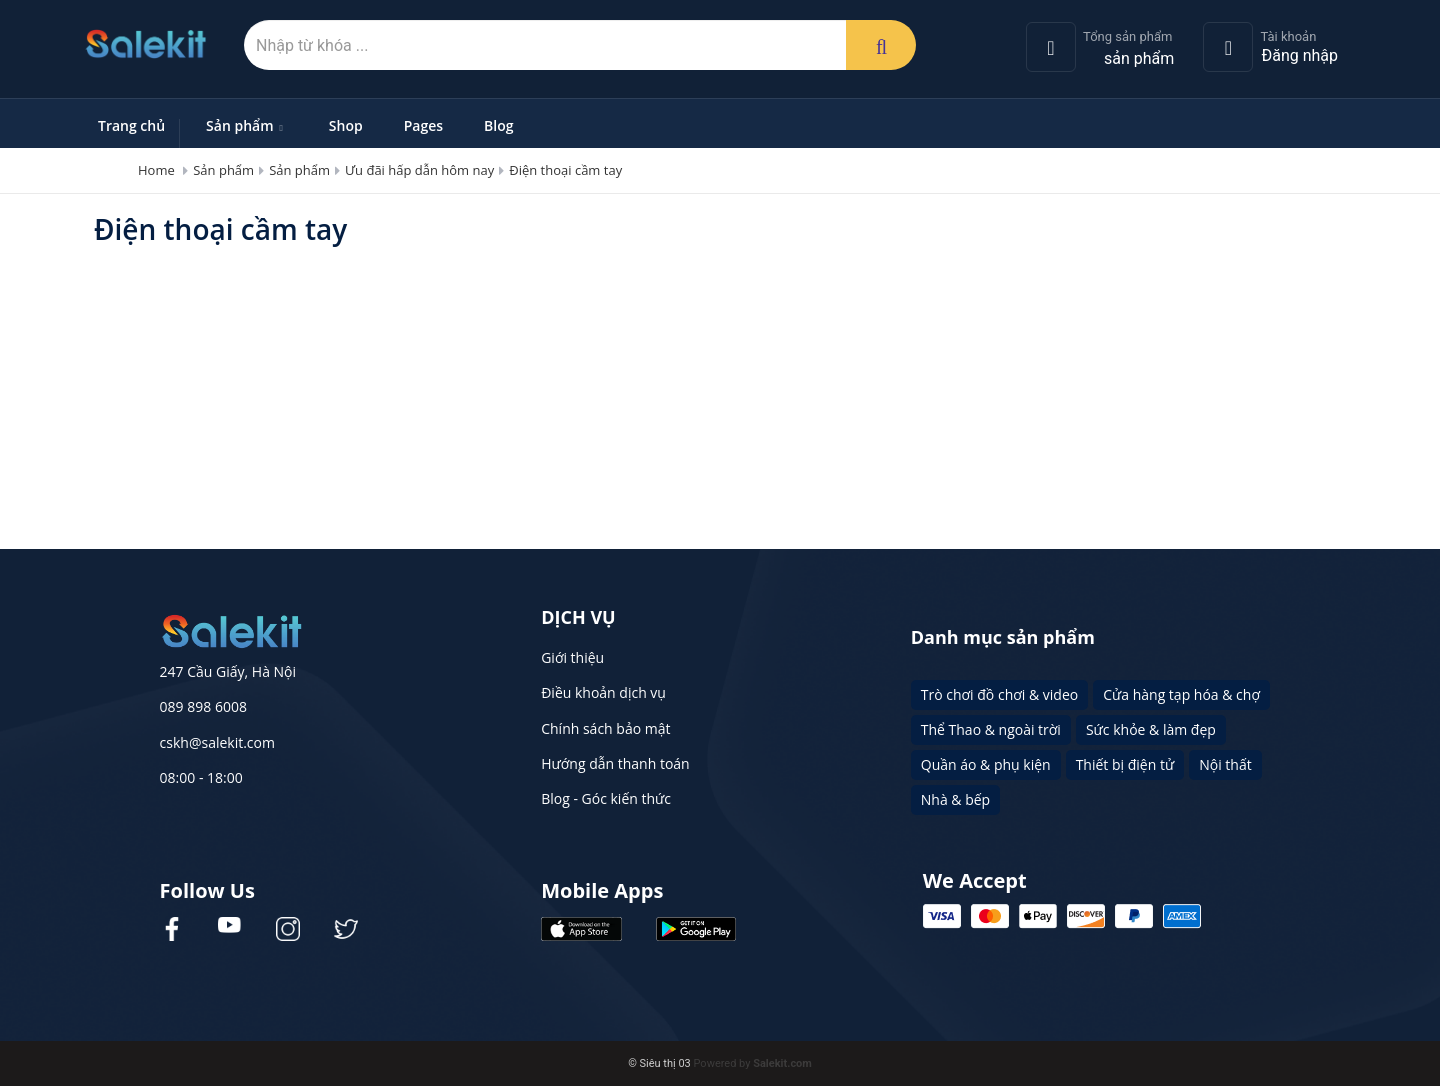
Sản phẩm (247, 125)
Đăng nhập (1299, 55)
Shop (346, 125)
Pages (423, 125)
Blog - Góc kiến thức (606, 798)
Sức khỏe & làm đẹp (1151, 729)
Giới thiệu (572, 657)
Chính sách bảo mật (605, 728)
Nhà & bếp (955, 799)
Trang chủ (131, 125)
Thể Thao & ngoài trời (991, 729)
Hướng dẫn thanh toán (615, 763)
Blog (498, 125)
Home (156, 170)
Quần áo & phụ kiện (986, 764)
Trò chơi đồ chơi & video (999, 694)
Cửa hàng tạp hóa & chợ (1181, 694)
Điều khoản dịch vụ (603, 692)
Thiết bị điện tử (1125, 764)
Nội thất (1225, 764)
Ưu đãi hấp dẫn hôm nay (419, 170)
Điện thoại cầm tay (565, 170)
